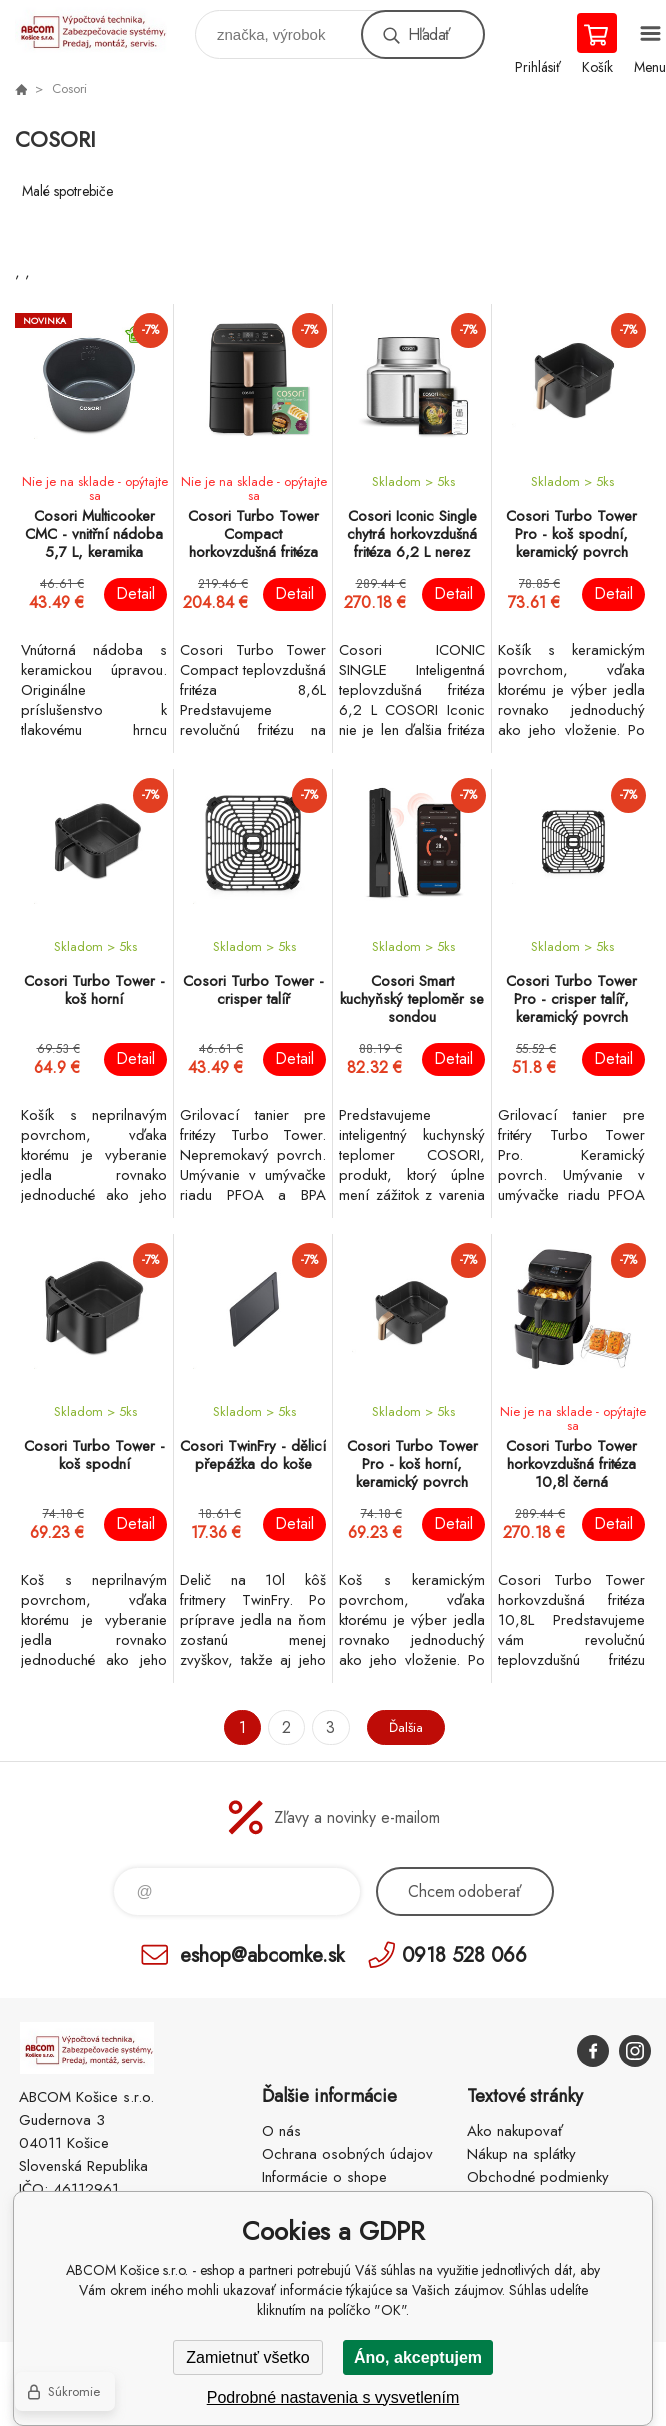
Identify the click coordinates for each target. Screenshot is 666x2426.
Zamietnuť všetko (247, 2357)
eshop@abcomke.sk (262, 1954)
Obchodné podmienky (538, 2177)
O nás (281, 2131)
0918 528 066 (464, 1954)
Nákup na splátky (521, 2154)
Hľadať (429, 34)
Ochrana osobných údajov (347, 2154)
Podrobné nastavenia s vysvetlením (333, 2397)
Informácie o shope (324, 2177)
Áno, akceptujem (418, 2357)
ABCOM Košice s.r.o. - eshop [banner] (103, 29)
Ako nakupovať (515, 2131)
